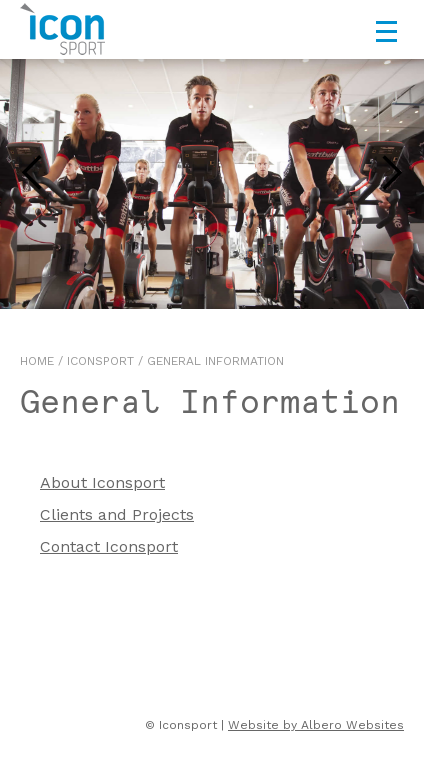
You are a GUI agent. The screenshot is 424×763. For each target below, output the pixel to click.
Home (37, 361)
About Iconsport (102, 482)
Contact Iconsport (109, 546)
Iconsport (100, 361)
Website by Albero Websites (316, 725)
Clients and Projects (117, 514)
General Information (215, 361)
